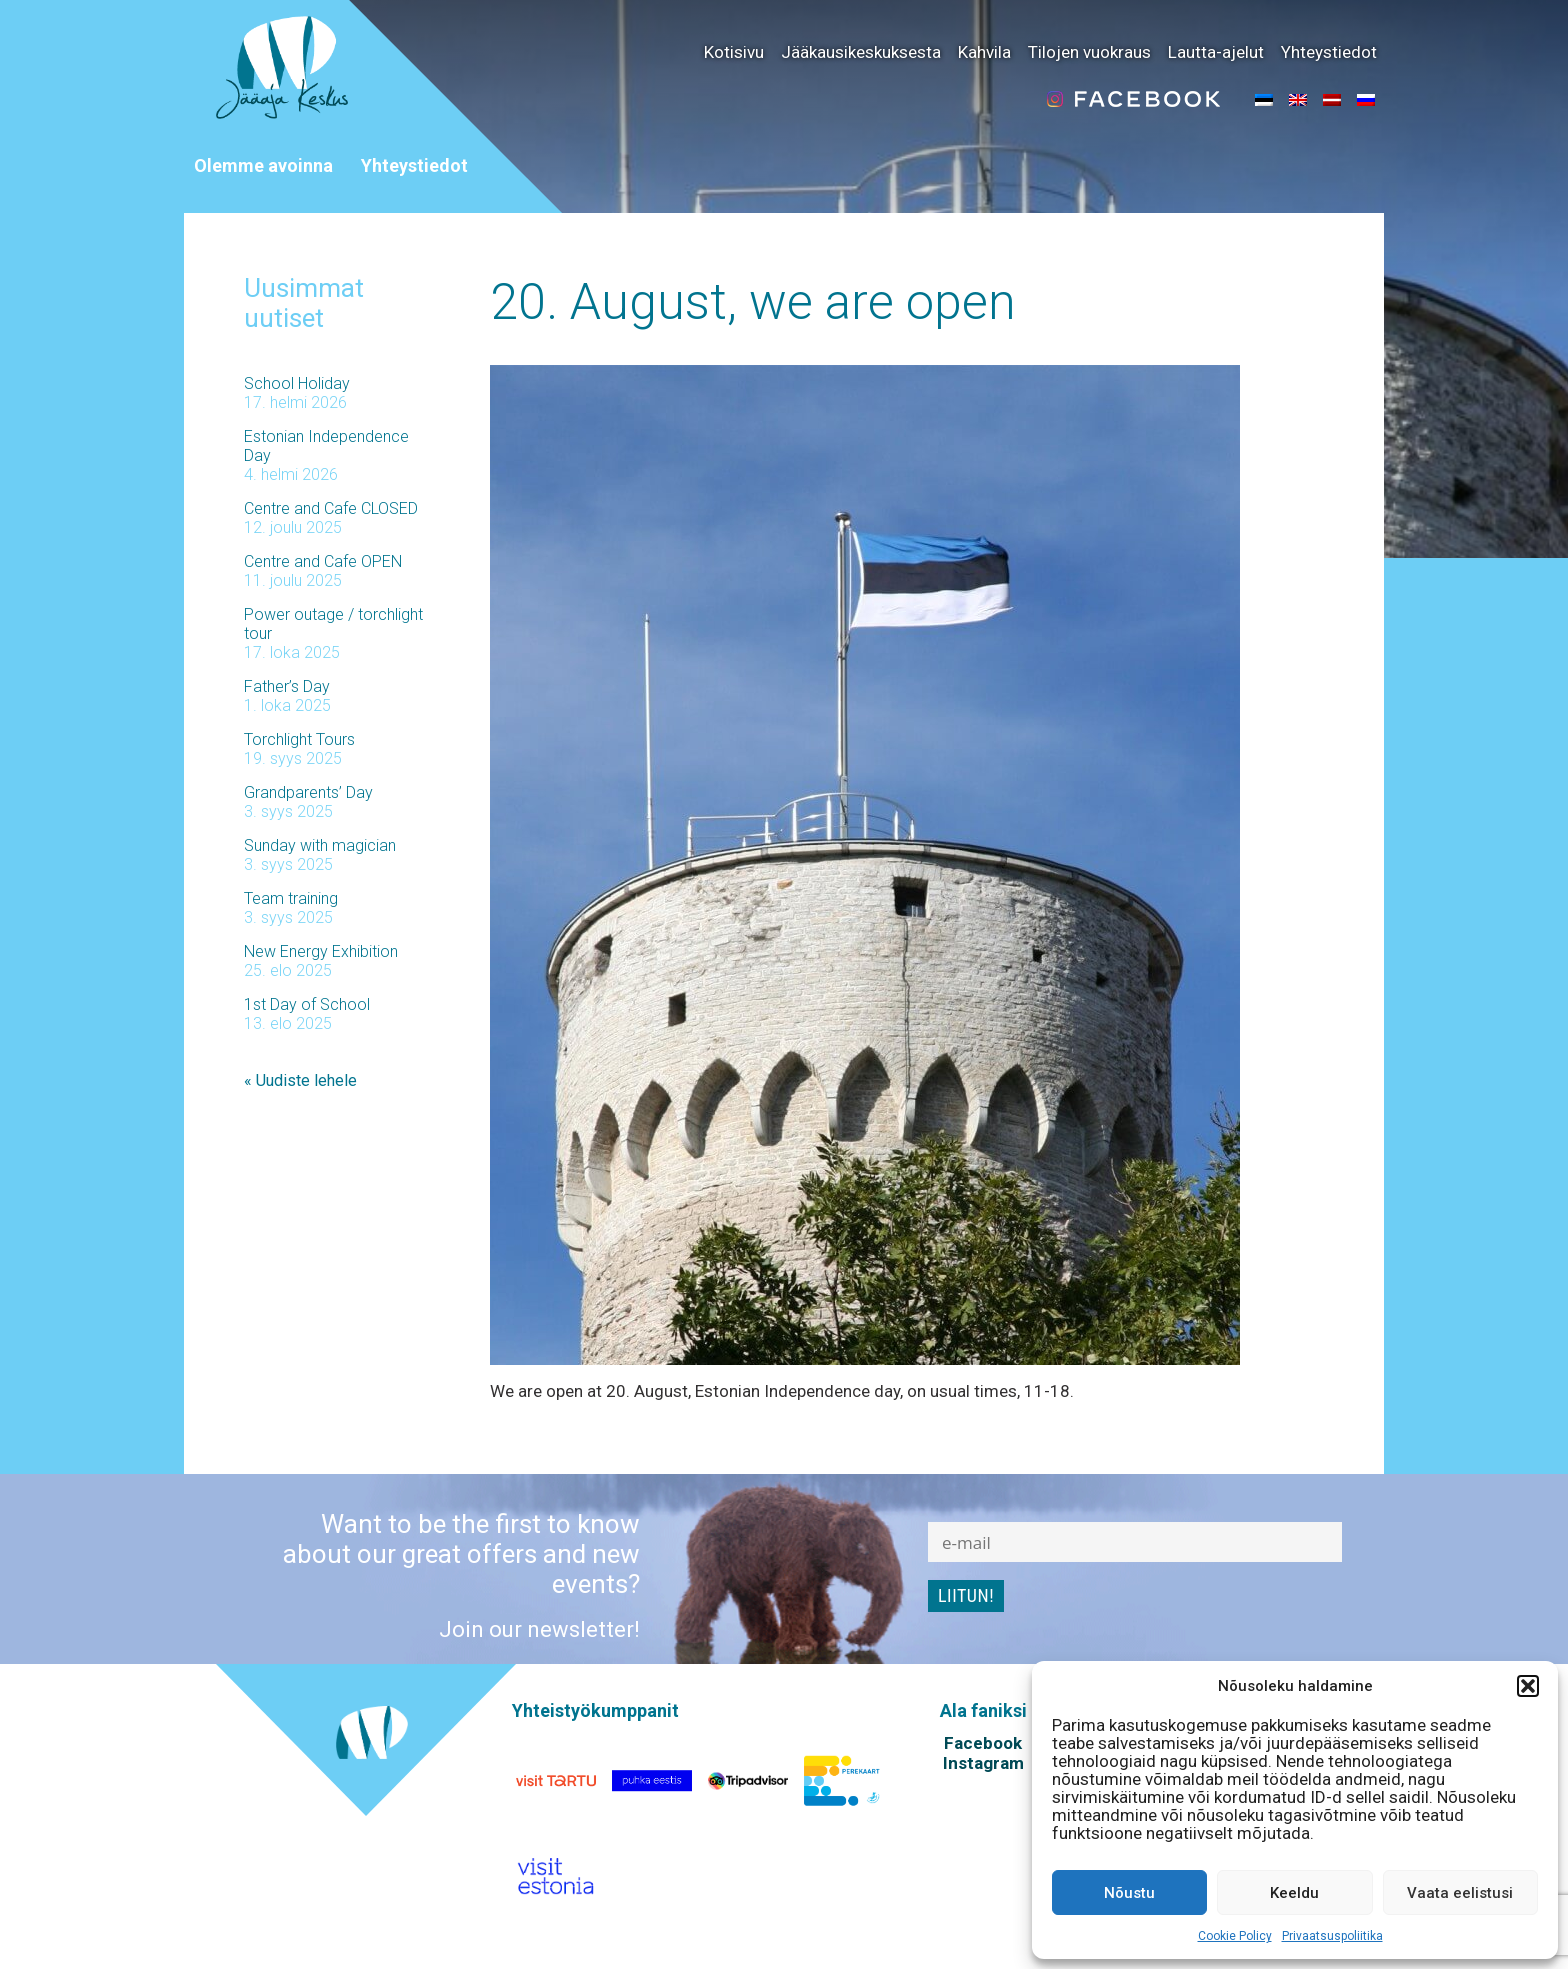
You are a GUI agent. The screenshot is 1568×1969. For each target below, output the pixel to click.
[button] (1528, 1686)
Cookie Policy (1235, 1936)
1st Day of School (307, 1004)
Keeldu (1294, 1893)
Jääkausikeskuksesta (861, 52)
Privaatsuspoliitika (1332, 1936)
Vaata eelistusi (1460, 1893)
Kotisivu (734, 52)
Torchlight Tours (299, 739)
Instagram (983, 1763)
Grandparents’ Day (308, 792)
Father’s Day (287, 686)
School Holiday (297, 383)
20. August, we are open (753, 302)
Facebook (983, 1743)
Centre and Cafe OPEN (323, 561)
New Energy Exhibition (321, 951)
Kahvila (984, 52)
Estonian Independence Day (326, 446)
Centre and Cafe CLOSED (331, 508)
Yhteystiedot (1329, 52)
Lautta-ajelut (1216, 52)
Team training (291, 898)
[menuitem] (1264, 99)
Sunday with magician (320, 845)
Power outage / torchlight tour (333, 624)
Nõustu (1129, 1893)
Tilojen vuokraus (1089, 52)
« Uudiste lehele (300, 1080)
